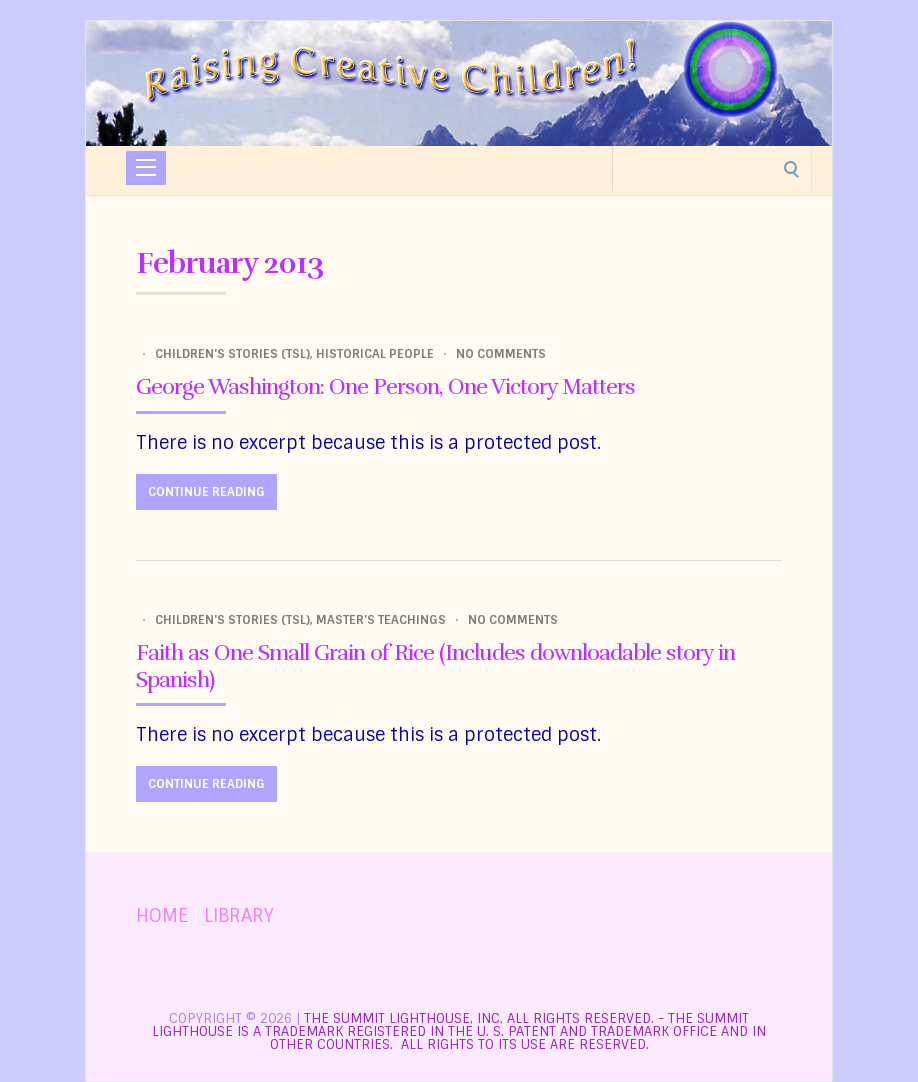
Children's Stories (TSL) (232, 354)
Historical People (375, 354)
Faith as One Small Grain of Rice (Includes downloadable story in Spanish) (435, 665)
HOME (162, 916)
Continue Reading (206, 492)
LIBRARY (239, 916)
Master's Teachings (381, 620)
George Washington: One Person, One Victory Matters (385, 386)
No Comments (501, 354)
